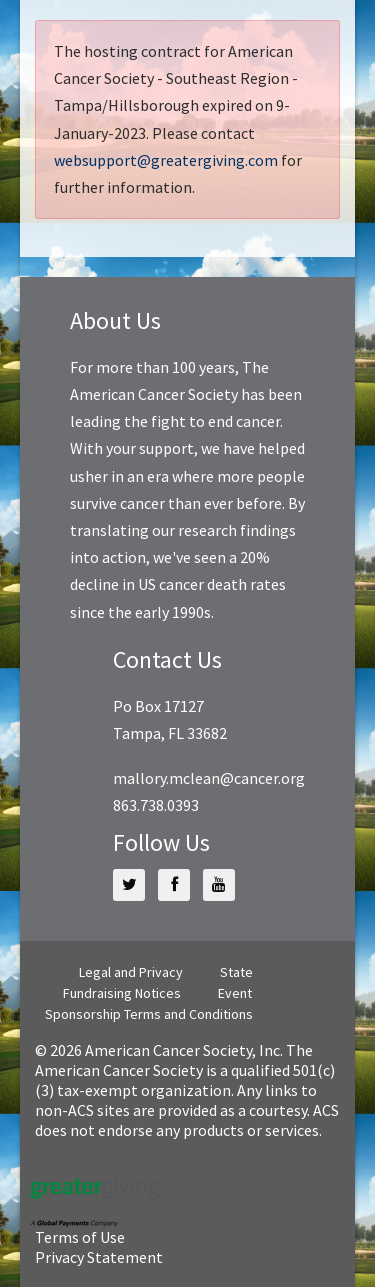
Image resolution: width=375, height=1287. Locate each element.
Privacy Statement (99, 1257)
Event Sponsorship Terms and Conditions (149, 1003)
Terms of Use (80, 1237)
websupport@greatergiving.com (166, 160)
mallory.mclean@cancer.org (209, 778)
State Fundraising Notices (158, 982)
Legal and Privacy (131, 972)
